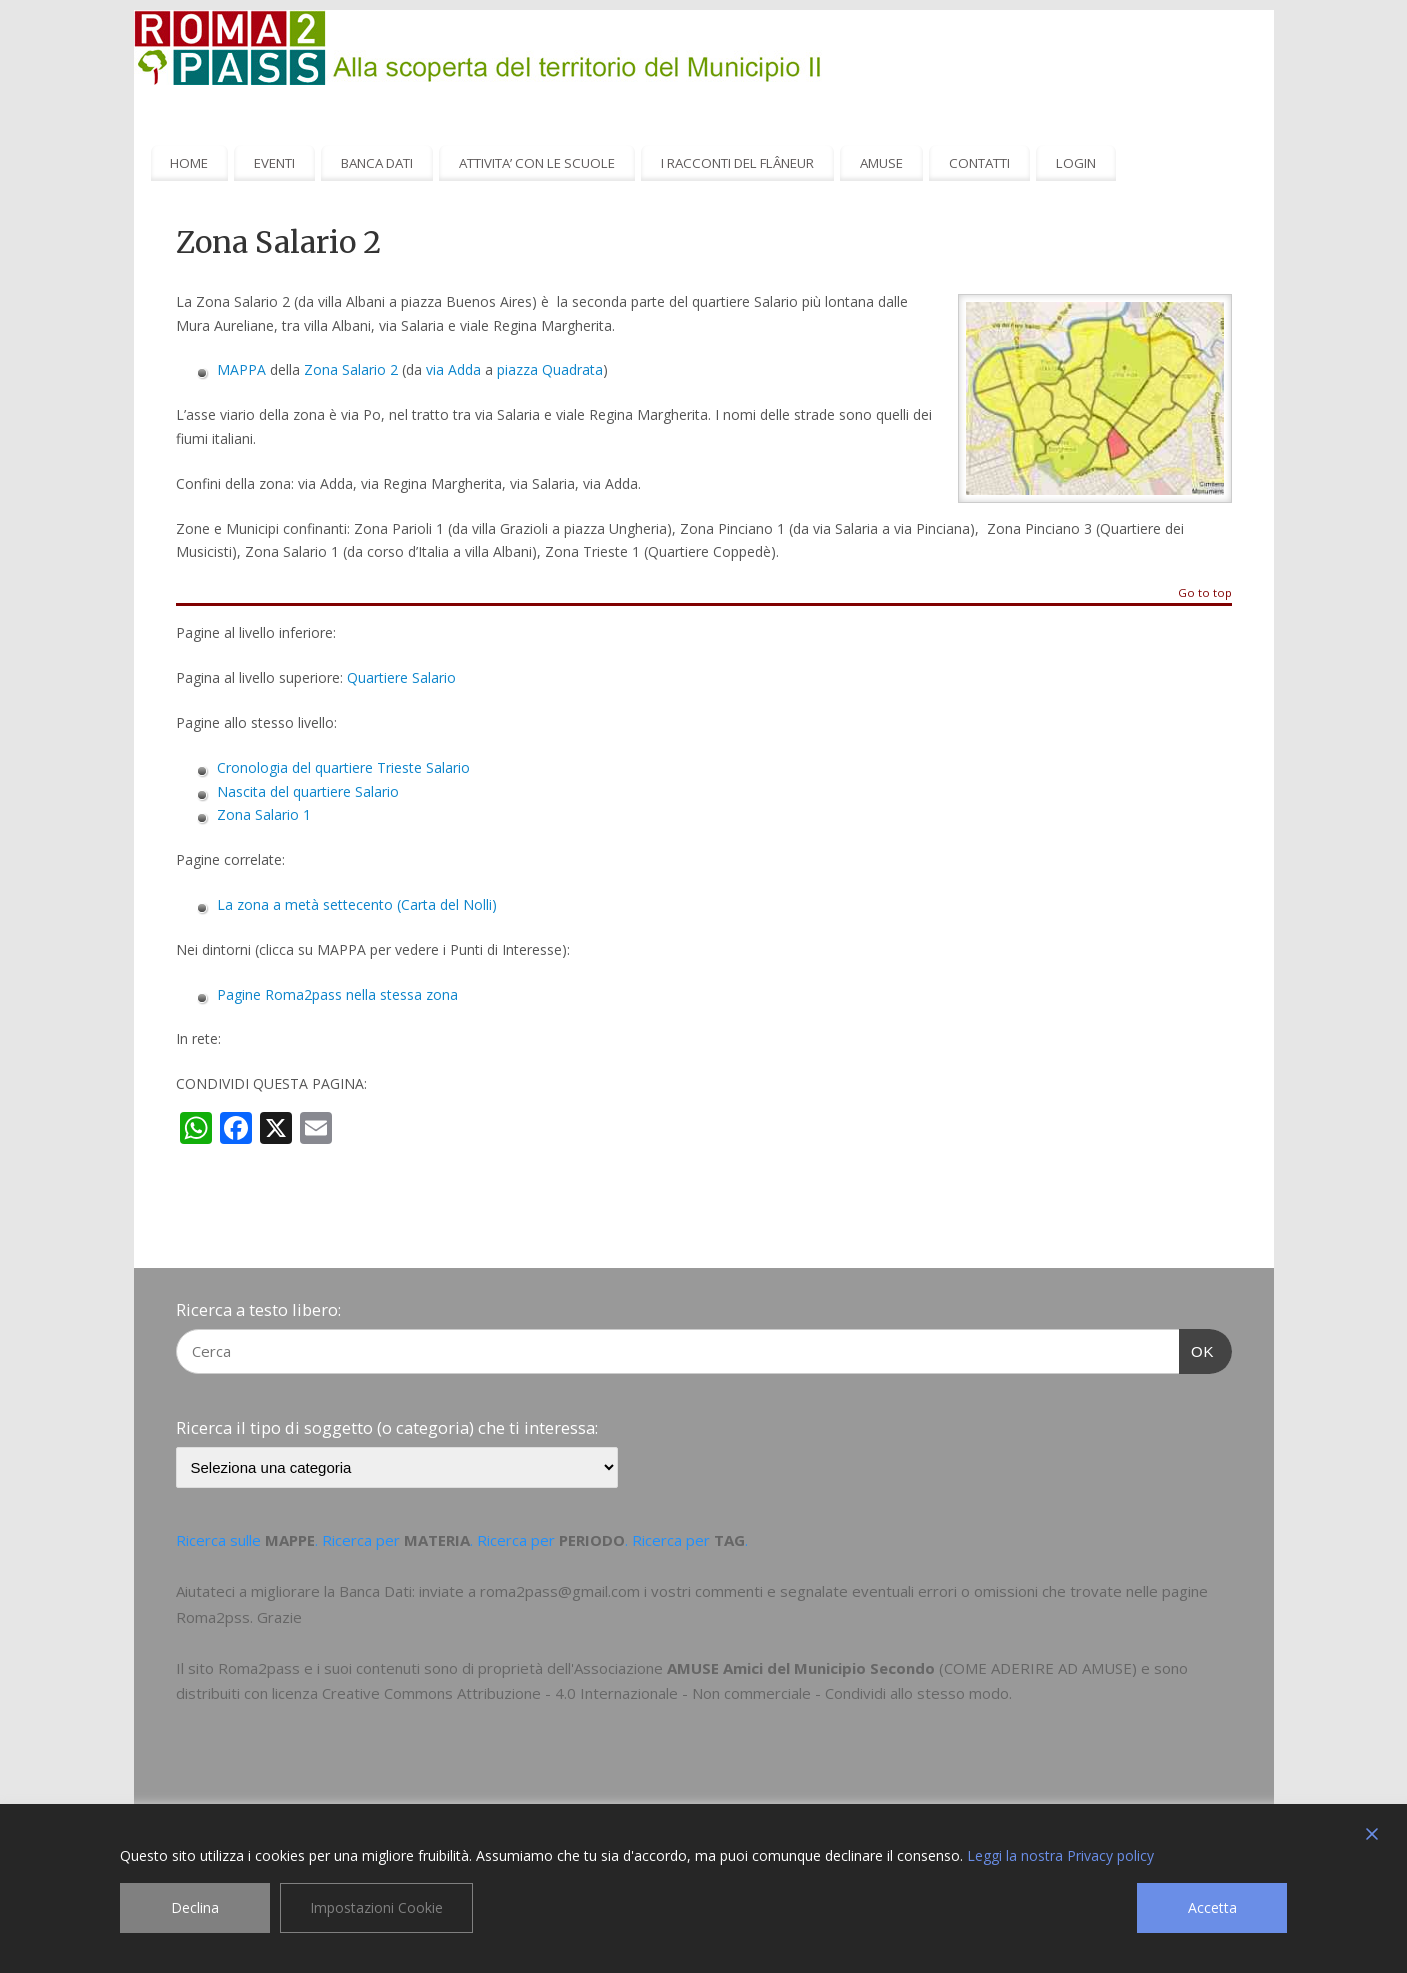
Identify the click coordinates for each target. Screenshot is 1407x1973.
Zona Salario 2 (351, 369)
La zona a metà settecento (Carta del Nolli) (357, 904)
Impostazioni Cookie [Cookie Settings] (376, 1907)
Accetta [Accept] (1212, 1907)
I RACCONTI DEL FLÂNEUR (737, 163)
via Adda (453, 369)
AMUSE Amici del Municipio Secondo (801, 1668)
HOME (189, 163)
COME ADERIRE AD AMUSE (1038, 1668)
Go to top (1205, 593)
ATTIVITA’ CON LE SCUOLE (537, 163)
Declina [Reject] (195, 1907)
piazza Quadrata (550, 369)
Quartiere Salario (401, 677)
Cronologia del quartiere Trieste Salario (343, 767)
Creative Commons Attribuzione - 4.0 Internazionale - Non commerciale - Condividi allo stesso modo (665, 1693)
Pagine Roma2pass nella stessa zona (337, 994)
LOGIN (1076, 163)
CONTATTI (979, 163)
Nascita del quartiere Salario (308, 791)
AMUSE (881, 163)
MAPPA (241, 369)
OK (1197, 1349)
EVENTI (274, 163)
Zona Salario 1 (264, 814)
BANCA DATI (377, 163)
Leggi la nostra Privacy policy (1060, 1855)
